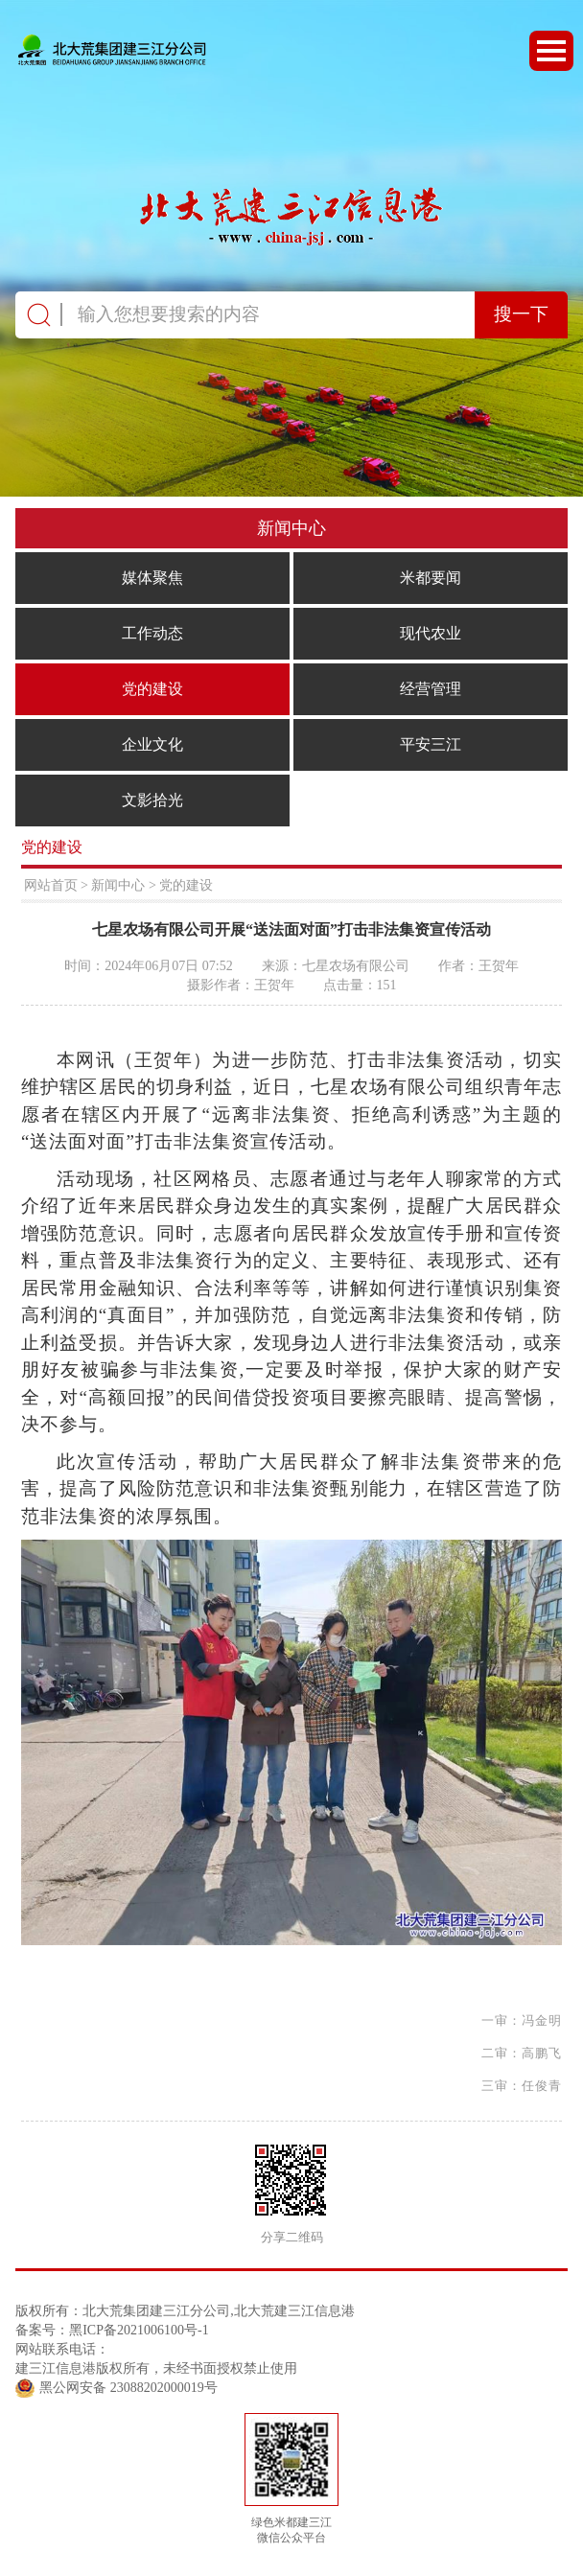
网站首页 (51, 885)
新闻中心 (118, 885)
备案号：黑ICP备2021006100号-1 (111, 2330)
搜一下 (521, 314)
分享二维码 (292, 2237)
